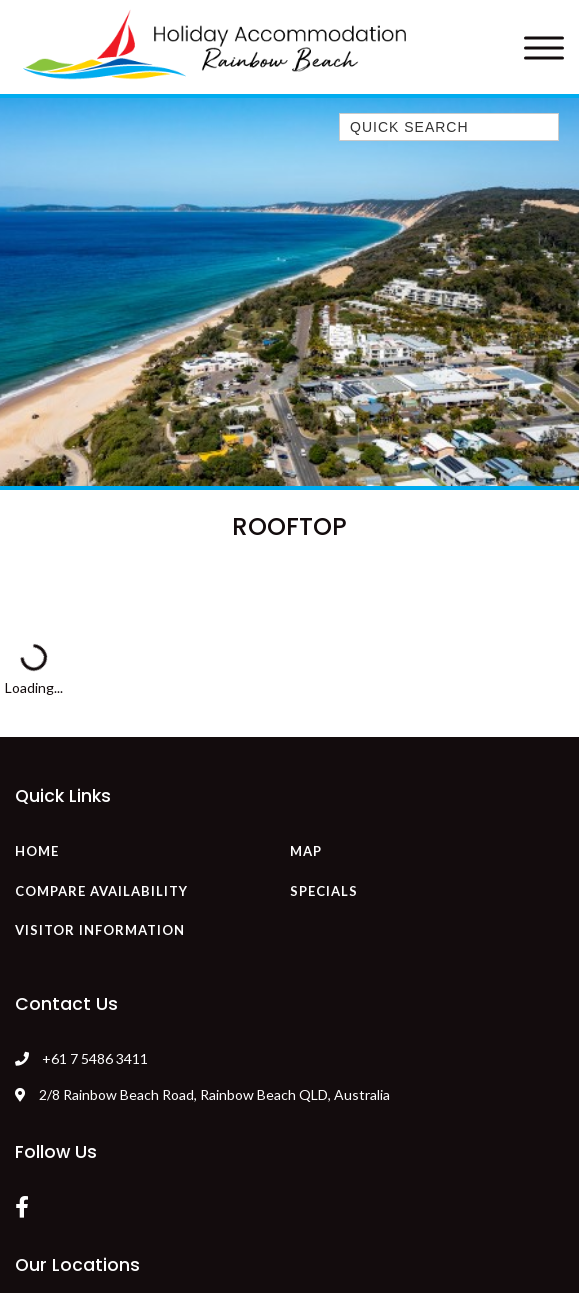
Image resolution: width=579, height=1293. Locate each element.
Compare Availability (101, 891)
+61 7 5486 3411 (95, 1058)
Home (37, 851)
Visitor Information (100, 930)
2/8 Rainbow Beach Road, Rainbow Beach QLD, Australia (202, 1094)
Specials (324, 891)
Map (306, 851)
